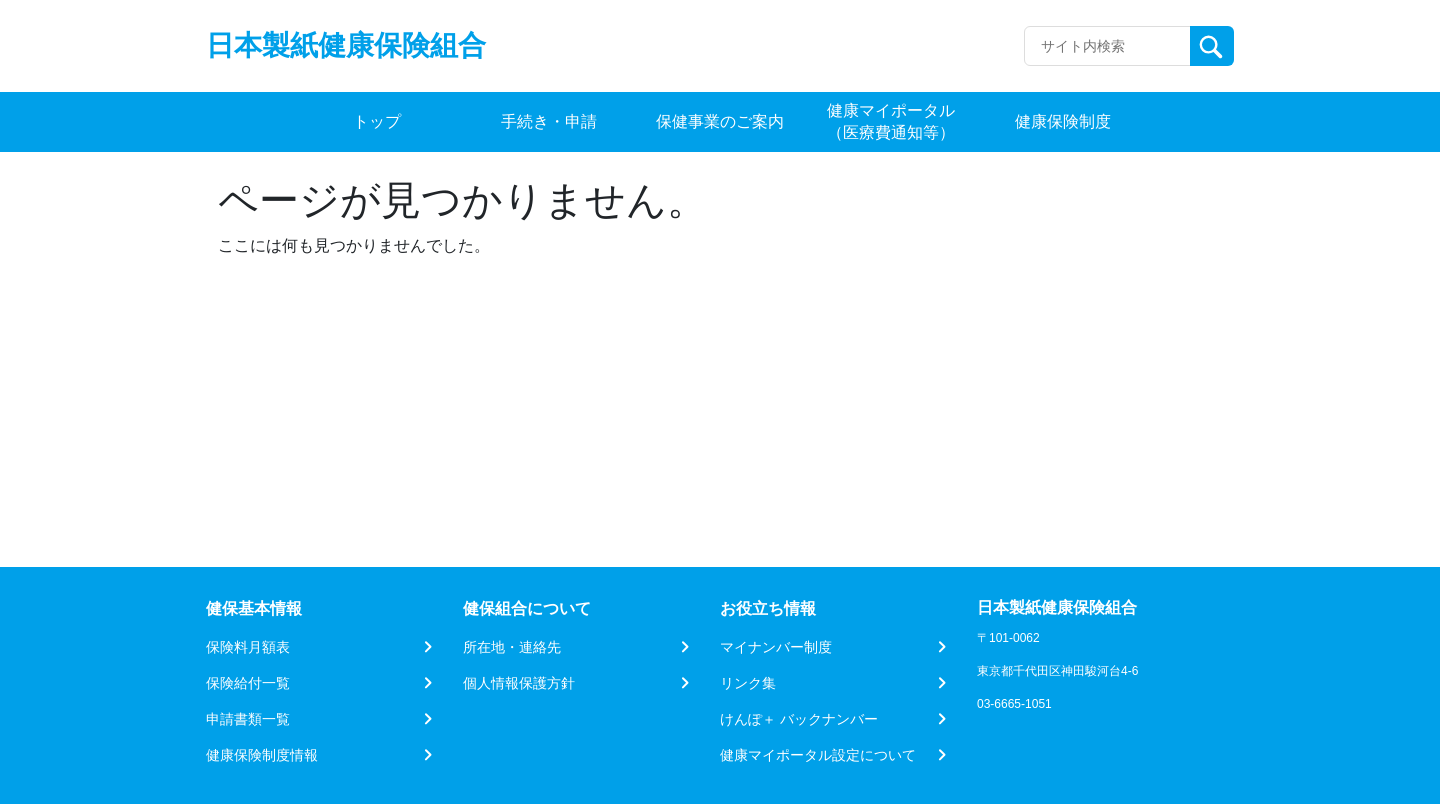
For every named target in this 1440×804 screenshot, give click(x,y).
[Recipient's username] (1107, 46)
